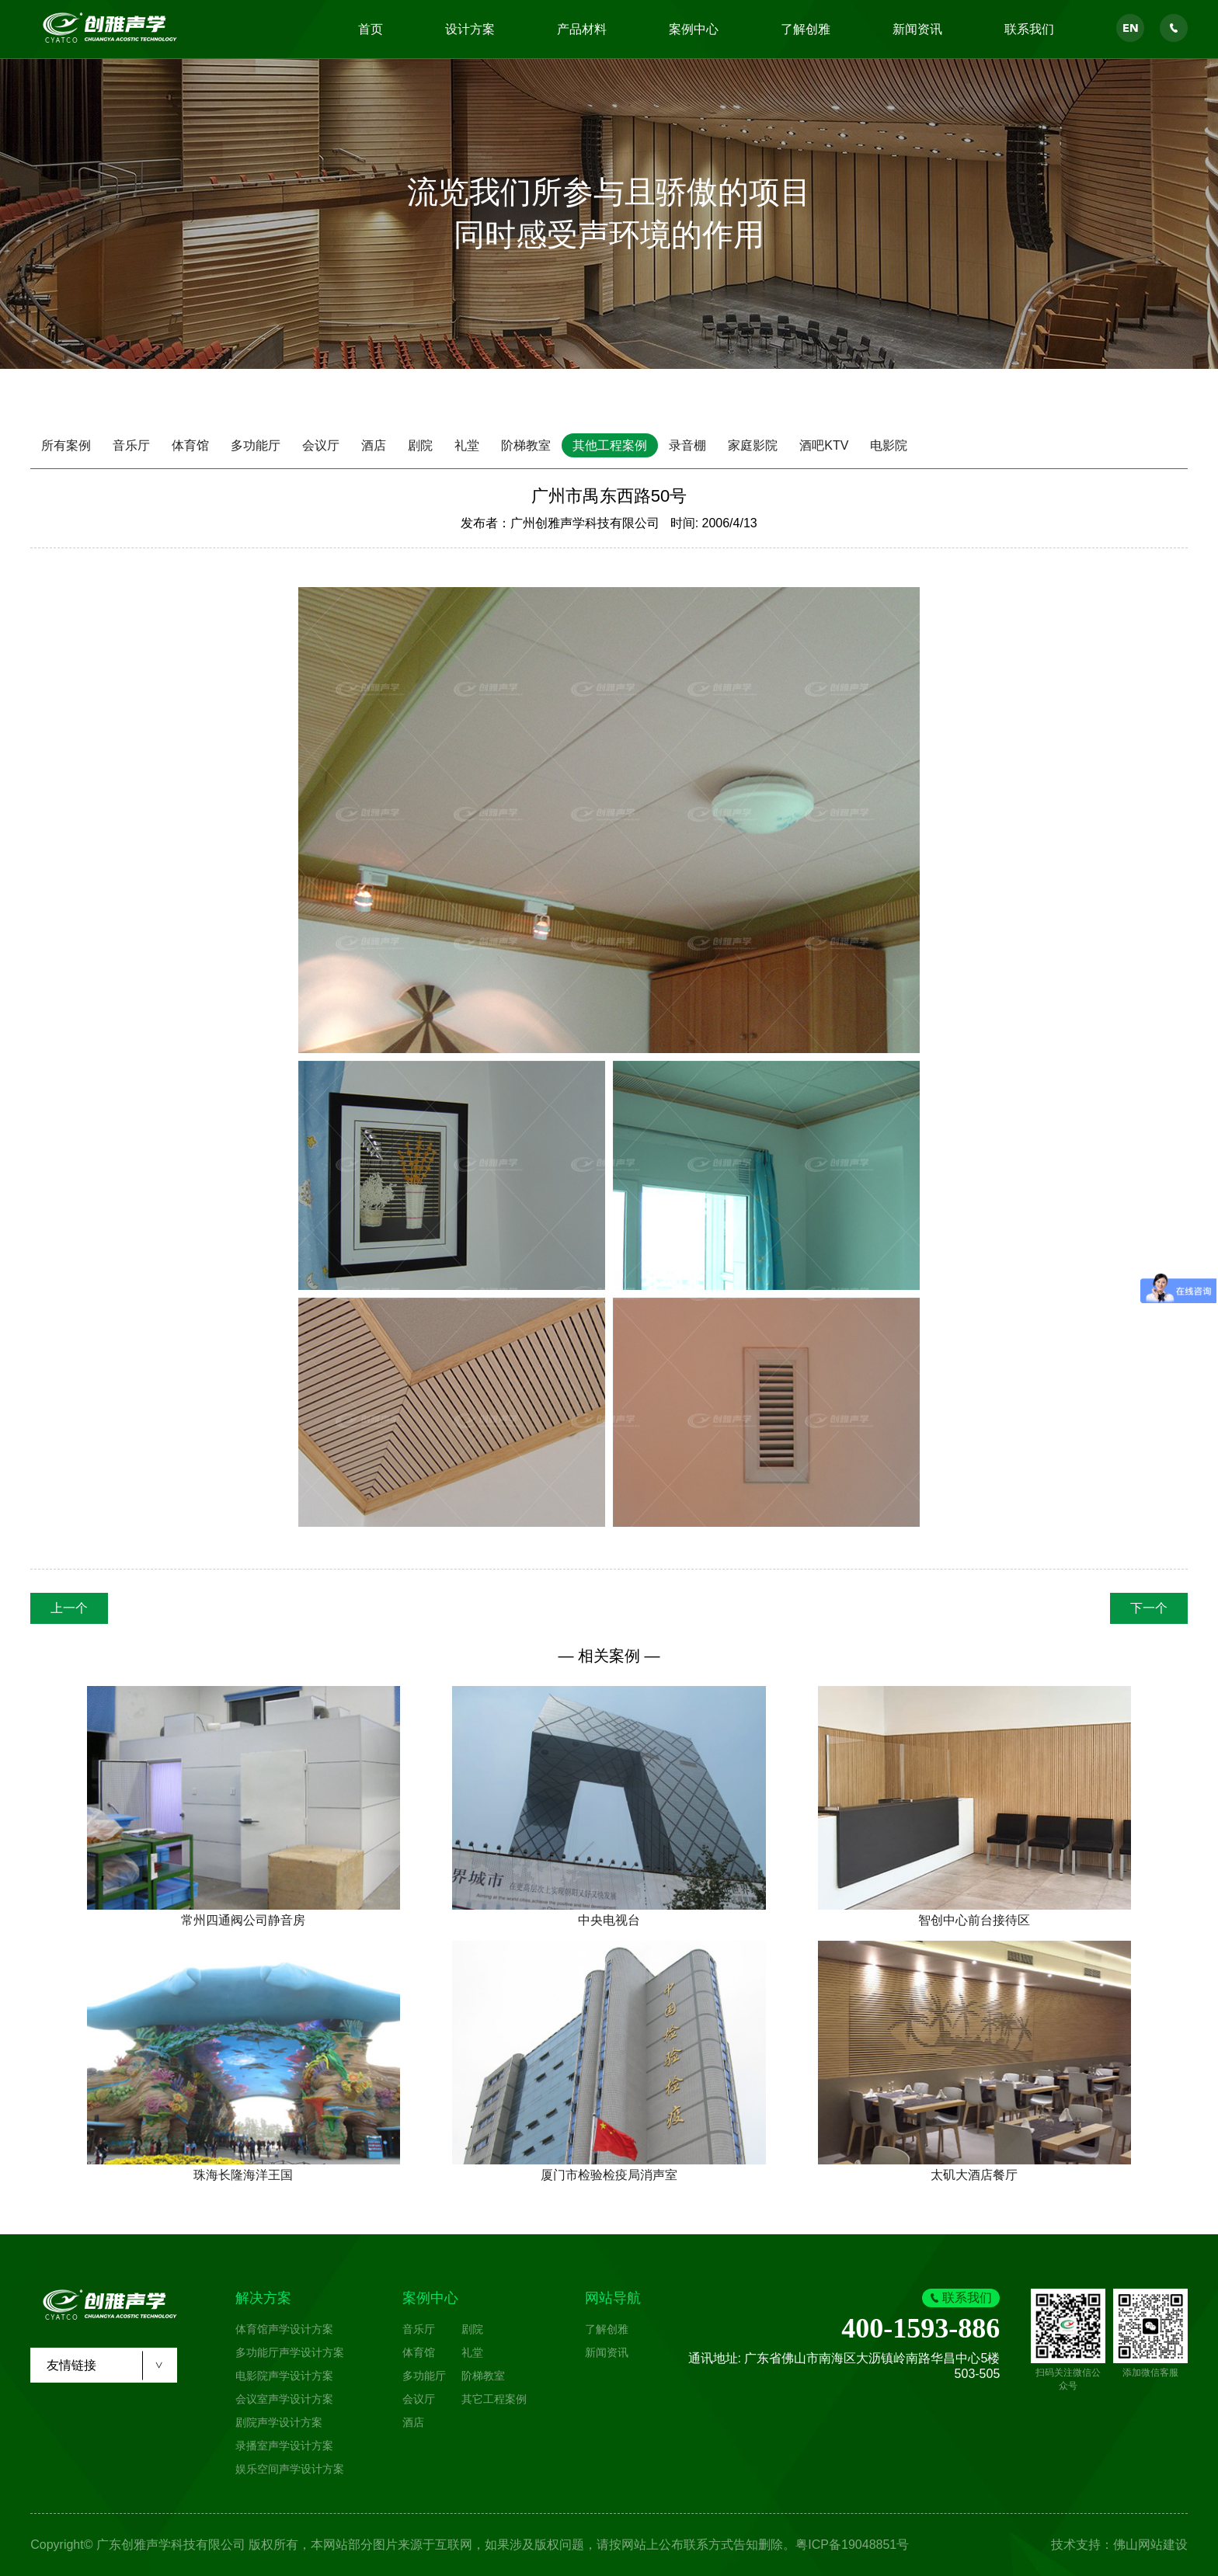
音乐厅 (131, 445)
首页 (370, 29)
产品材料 (582, 29)
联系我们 (1029, 29)
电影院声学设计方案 (284, 2375)
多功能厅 (255, 445)
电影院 (888, 445)
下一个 (1149, 1608)
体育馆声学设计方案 (284, 2329)
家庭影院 (753, 445)
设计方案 (470, 29)
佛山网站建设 (1150, 2544)
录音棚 (687, 445)
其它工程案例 (494, 2399)
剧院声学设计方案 (278, 2422)
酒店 (373, 445)
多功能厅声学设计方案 (289, 2352)
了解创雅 (805, 29)
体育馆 (190, 445)
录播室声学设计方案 (284, 2445)
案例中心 (694, 29)
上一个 (69, 1608)
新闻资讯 (917, 29)
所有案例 (66, 445)
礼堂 (466, 445)
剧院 (420, 445)
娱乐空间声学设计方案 (289, 2469)
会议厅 (320, 445)
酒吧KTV (823, 445)
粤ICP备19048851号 (852, 2544)
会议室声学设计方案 (284, 2399)
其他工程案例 (609, 445)
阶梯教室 (526, 445)
